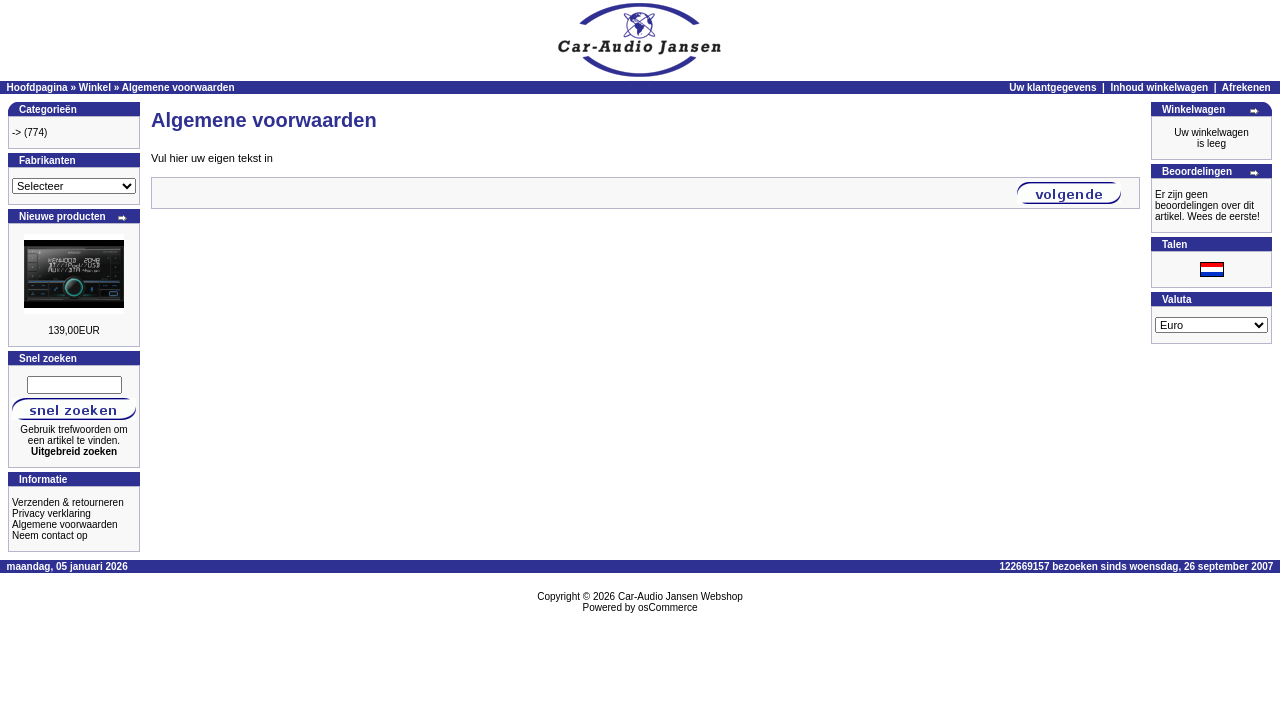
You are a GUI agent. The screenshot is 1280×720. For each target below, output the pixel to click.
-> (16, 132)
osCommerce (667, 607)
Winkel (95, 87)
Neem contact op (50, 535)
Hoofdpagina (37, 87)
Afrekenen (1246, 87)
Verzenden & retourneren (68, 502)
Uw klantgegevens (1052, 87)
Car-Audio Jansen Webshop (680, 596)
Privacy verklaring (51, 513)
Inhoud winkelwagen (1159, 87)
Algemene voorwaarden (178, 87)
